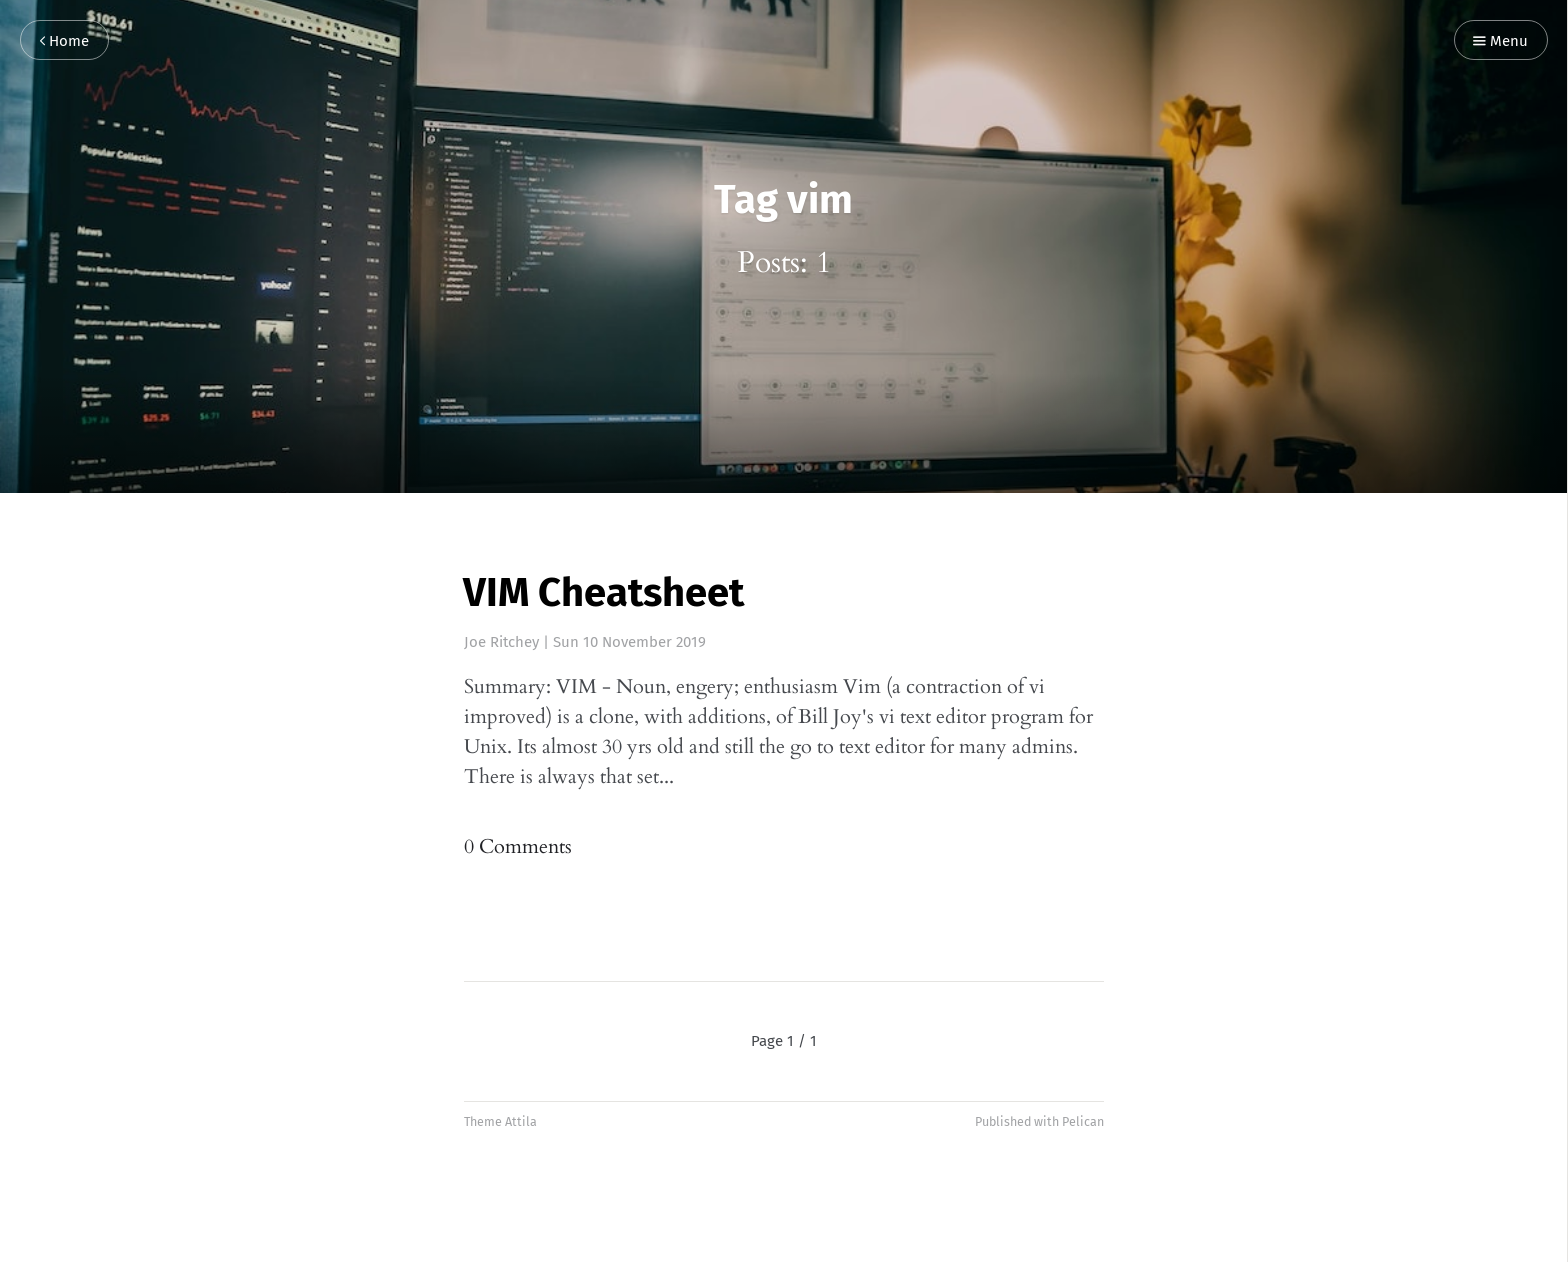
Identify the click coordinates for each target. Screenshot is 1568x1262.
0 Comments (518, 846)
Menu (1500, 41)
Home (64, 41)
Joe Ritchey (501, 642)
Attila (521, 1121)
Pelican (1083, 1121)
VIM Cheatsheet (603, 593)
